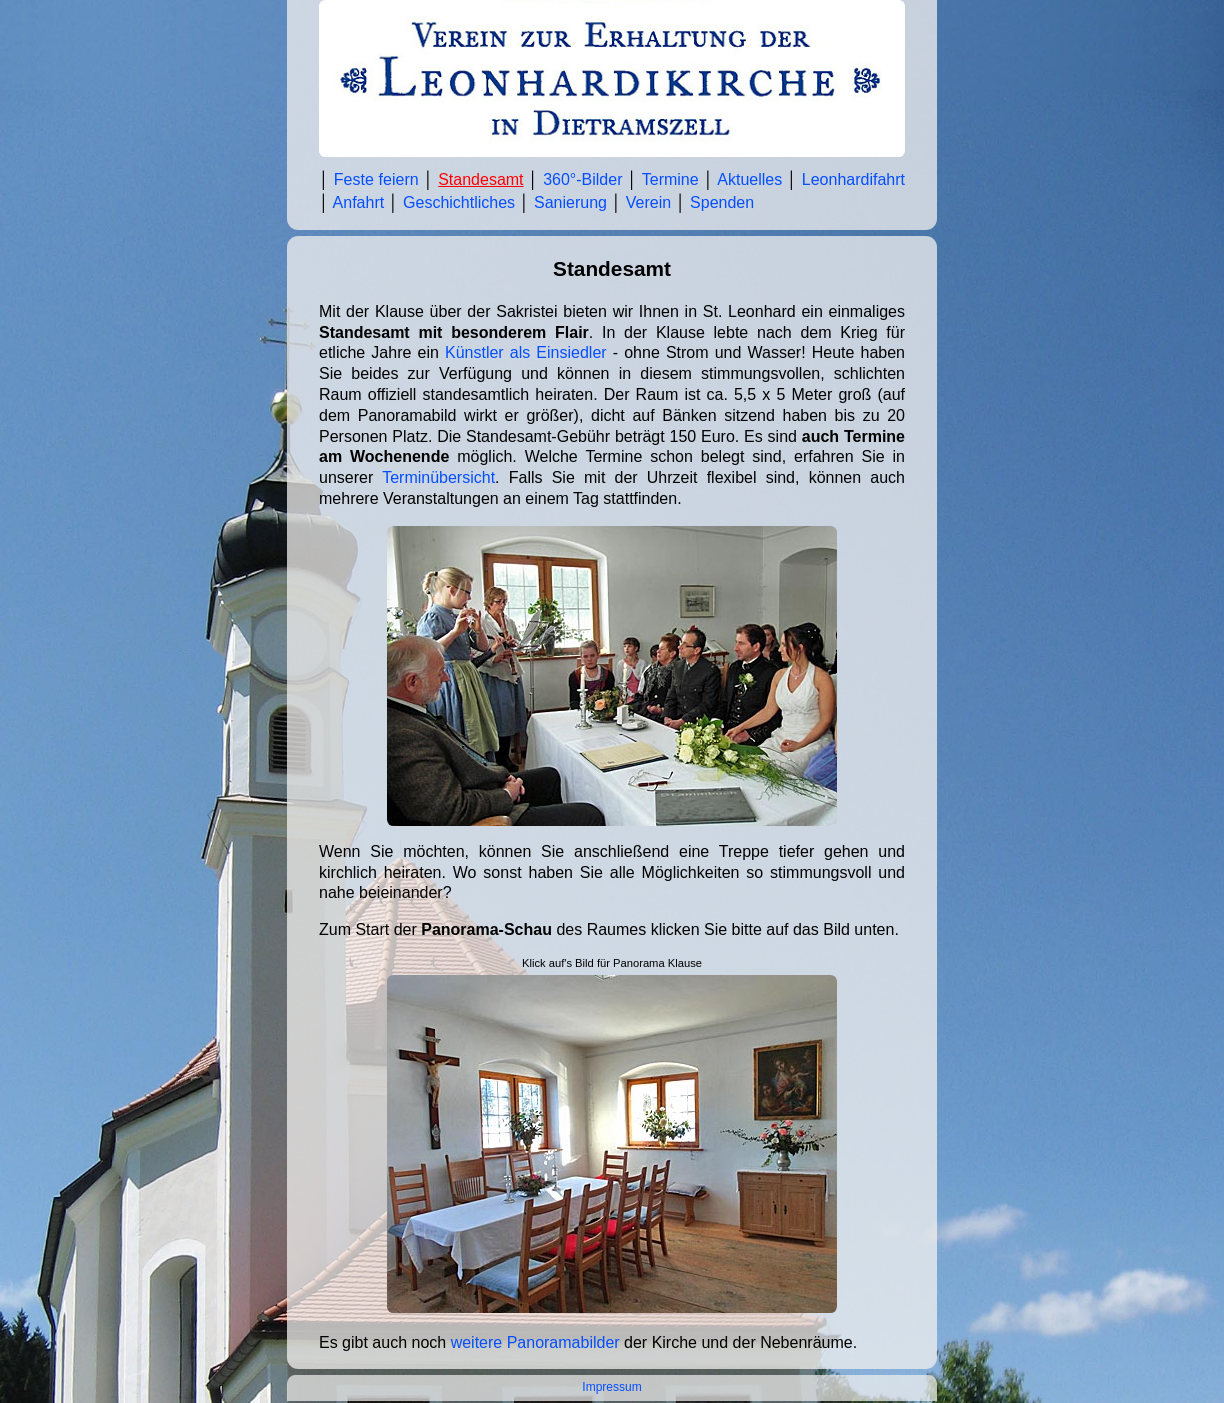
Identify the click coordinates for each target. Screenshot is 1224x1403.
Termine (670, 179)
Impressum (611, 1387)
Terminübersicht (438, 477)
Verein (648, 202)
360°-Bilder (582, 179)
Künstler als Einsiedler (526, 352)
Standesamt (480, 179)
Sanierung (570, 202)
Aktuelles (749, 179)
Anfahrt (359, 202)
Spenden (722, 202)
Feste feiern (376, 179)
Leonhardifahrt (853, 179)
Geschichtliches (459, 202)
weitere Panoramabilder (535, 1342)
